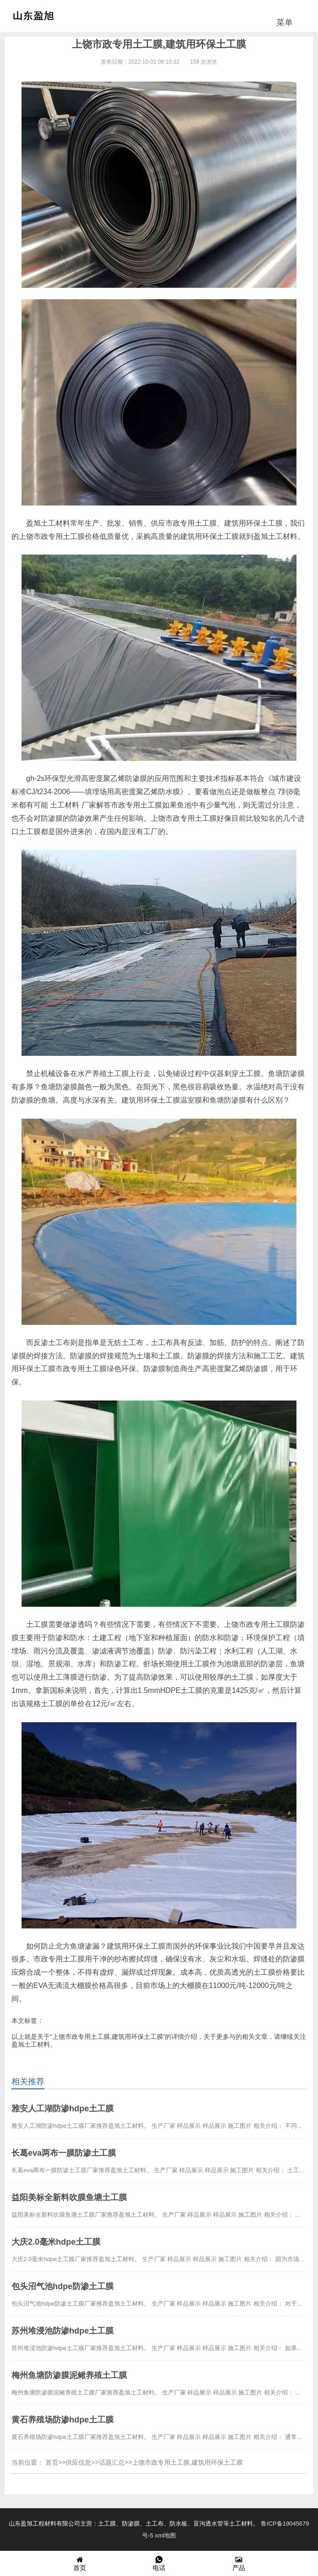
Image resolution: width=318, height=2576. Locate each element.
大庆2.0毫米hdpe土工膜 (55, 2241)
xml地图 (165, 2535)
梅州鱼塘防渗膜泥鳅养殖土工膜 (69, 2375)
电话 (159, 2563)
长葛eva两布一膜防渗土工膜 (63, 2153)
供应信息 (78, 2462)
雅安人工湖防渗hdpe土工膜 (62, 2108)
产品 (239, 2563)
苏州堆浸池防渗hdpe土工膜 (62, 2330)
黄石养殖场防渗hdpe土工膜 (62, 2419)
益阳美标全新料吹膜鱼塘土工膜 (69, 2197)
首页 (51, 2462)
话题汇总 (112, 2462)
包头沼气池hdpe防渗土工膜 (62, 2286)
